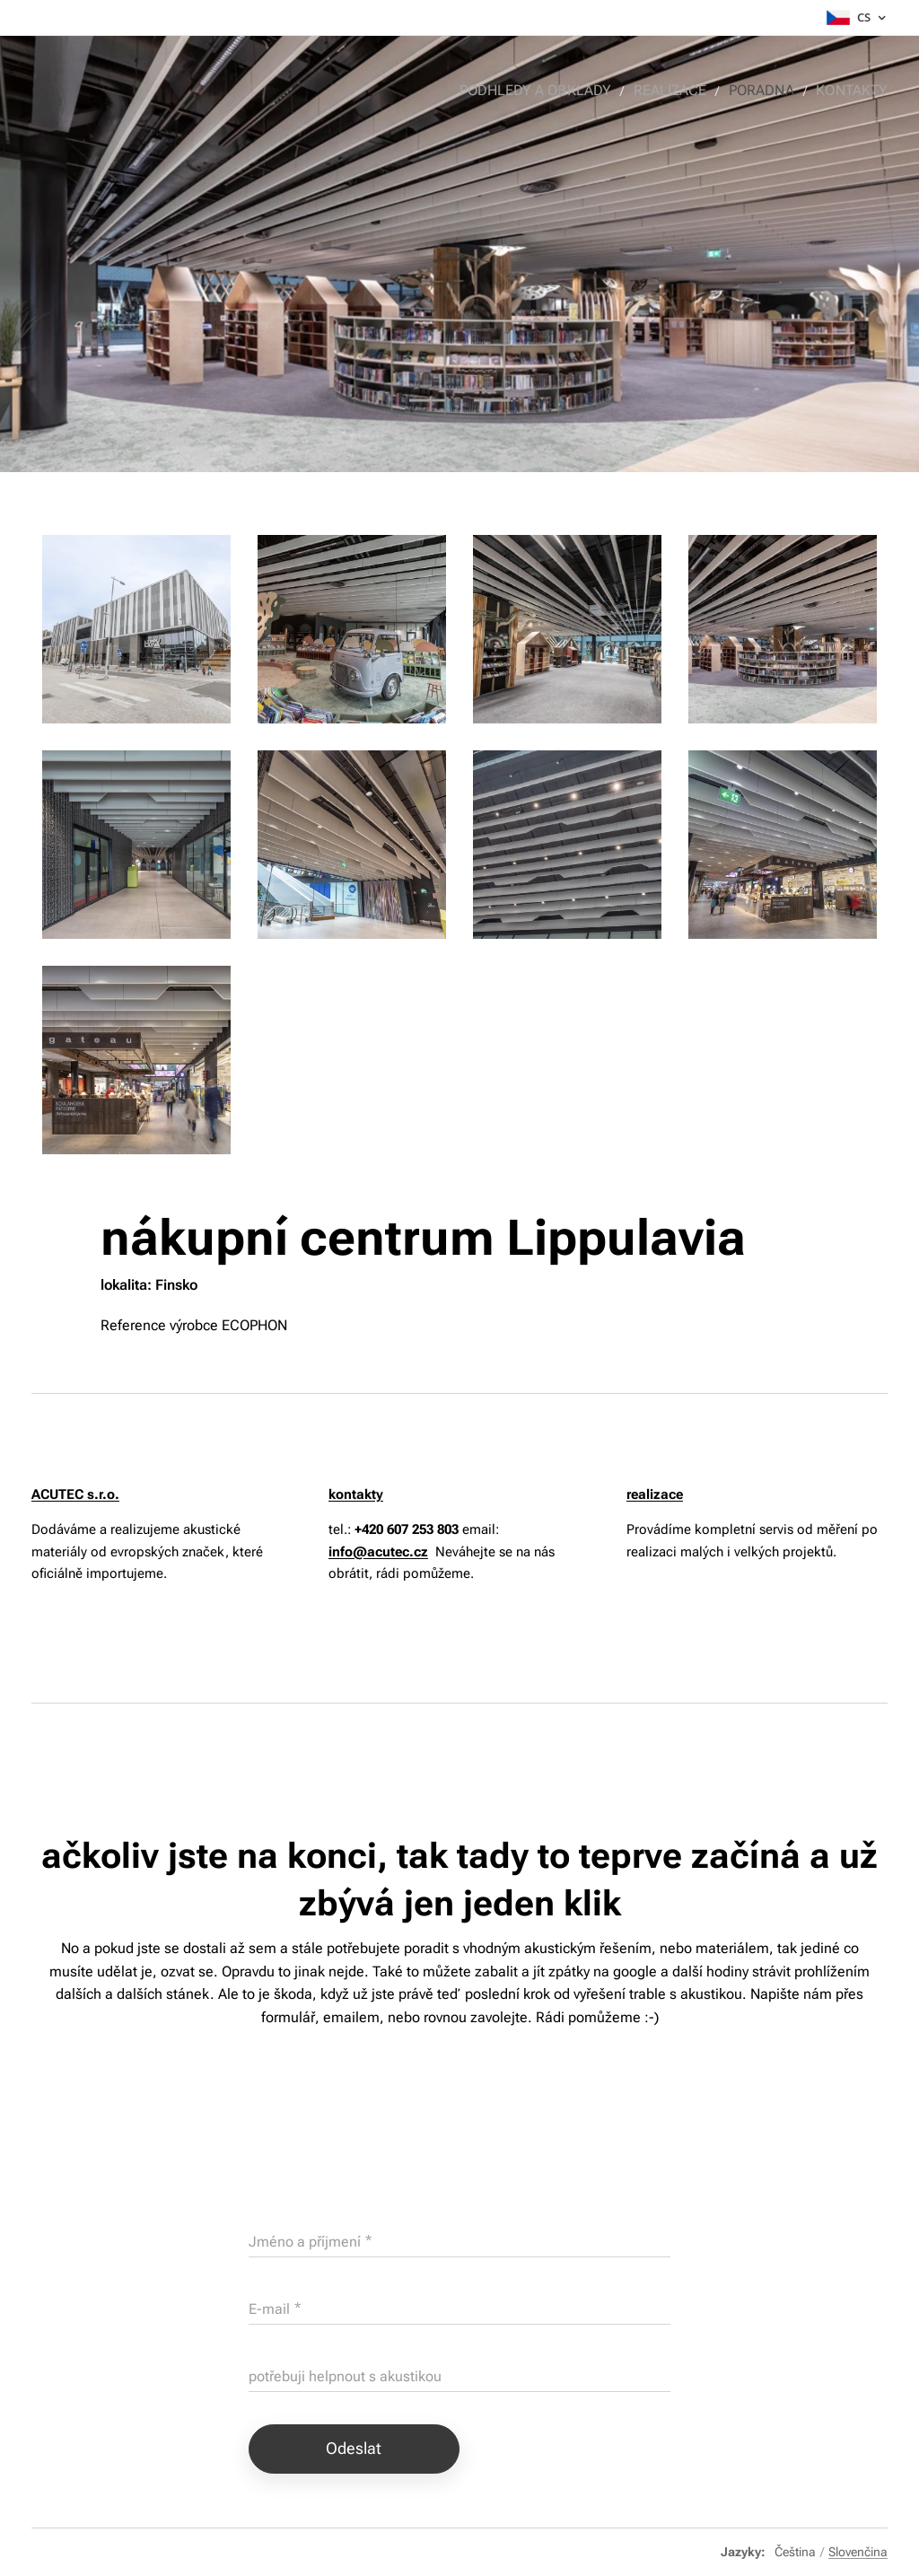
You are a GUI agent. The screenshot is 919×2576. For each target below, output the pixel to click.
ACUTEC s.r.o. (75, 1494)
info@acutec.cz (378, 1551)
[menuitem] (553, 90)
